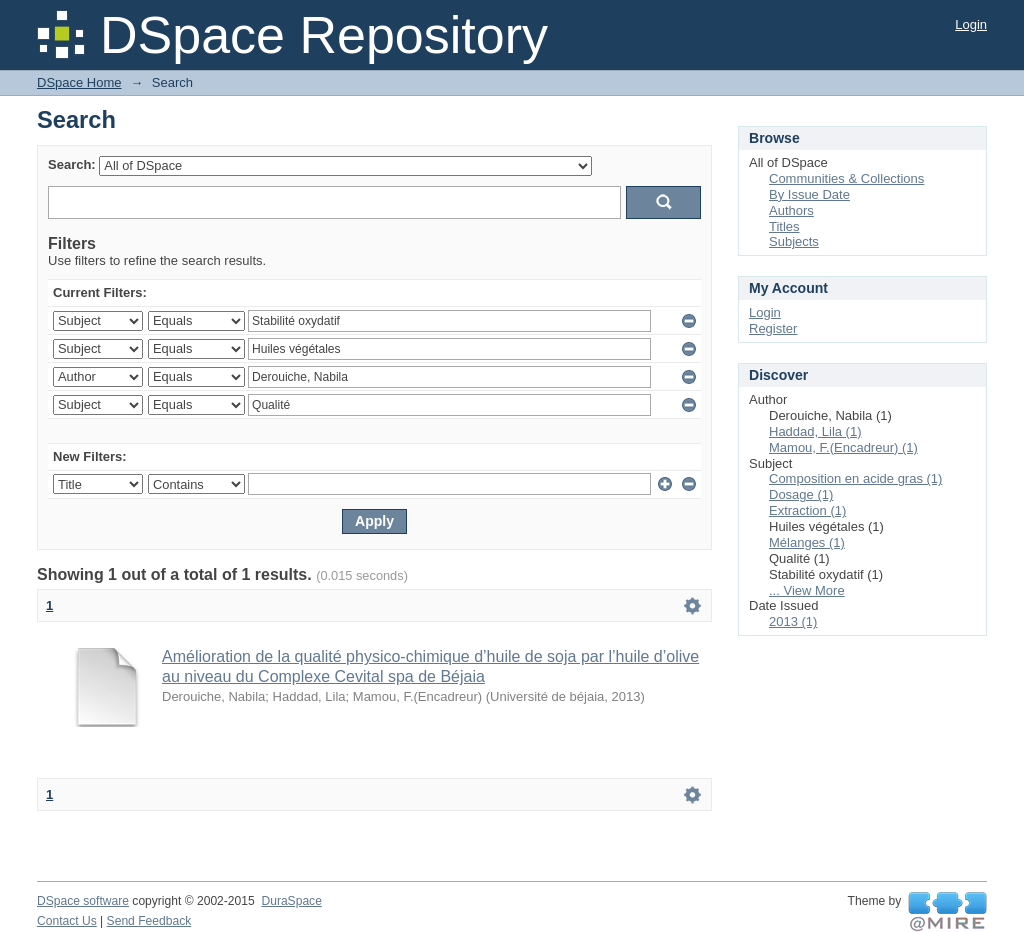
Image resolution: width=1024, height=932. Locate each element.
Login (971, 24)
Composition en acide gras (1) (855, 478)
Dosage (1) (801, 494)
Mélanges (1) (807, 542)
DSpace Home (79, 82)
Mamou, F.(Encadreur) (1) (843, 447)
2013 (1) (793, 621)
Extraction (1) (807, 510)
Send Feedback (149, 921)
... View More (807, 590)
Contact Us (67, 921)
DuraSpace (291, 901)
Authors (791, 210)
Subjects (794, 241)
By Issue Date (809, 194)
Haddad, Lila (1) (815, 431)
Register (773, 328)
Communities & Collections (846, 178)
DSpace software (83, 901)
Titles (784, 226)
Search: (72, 164)
